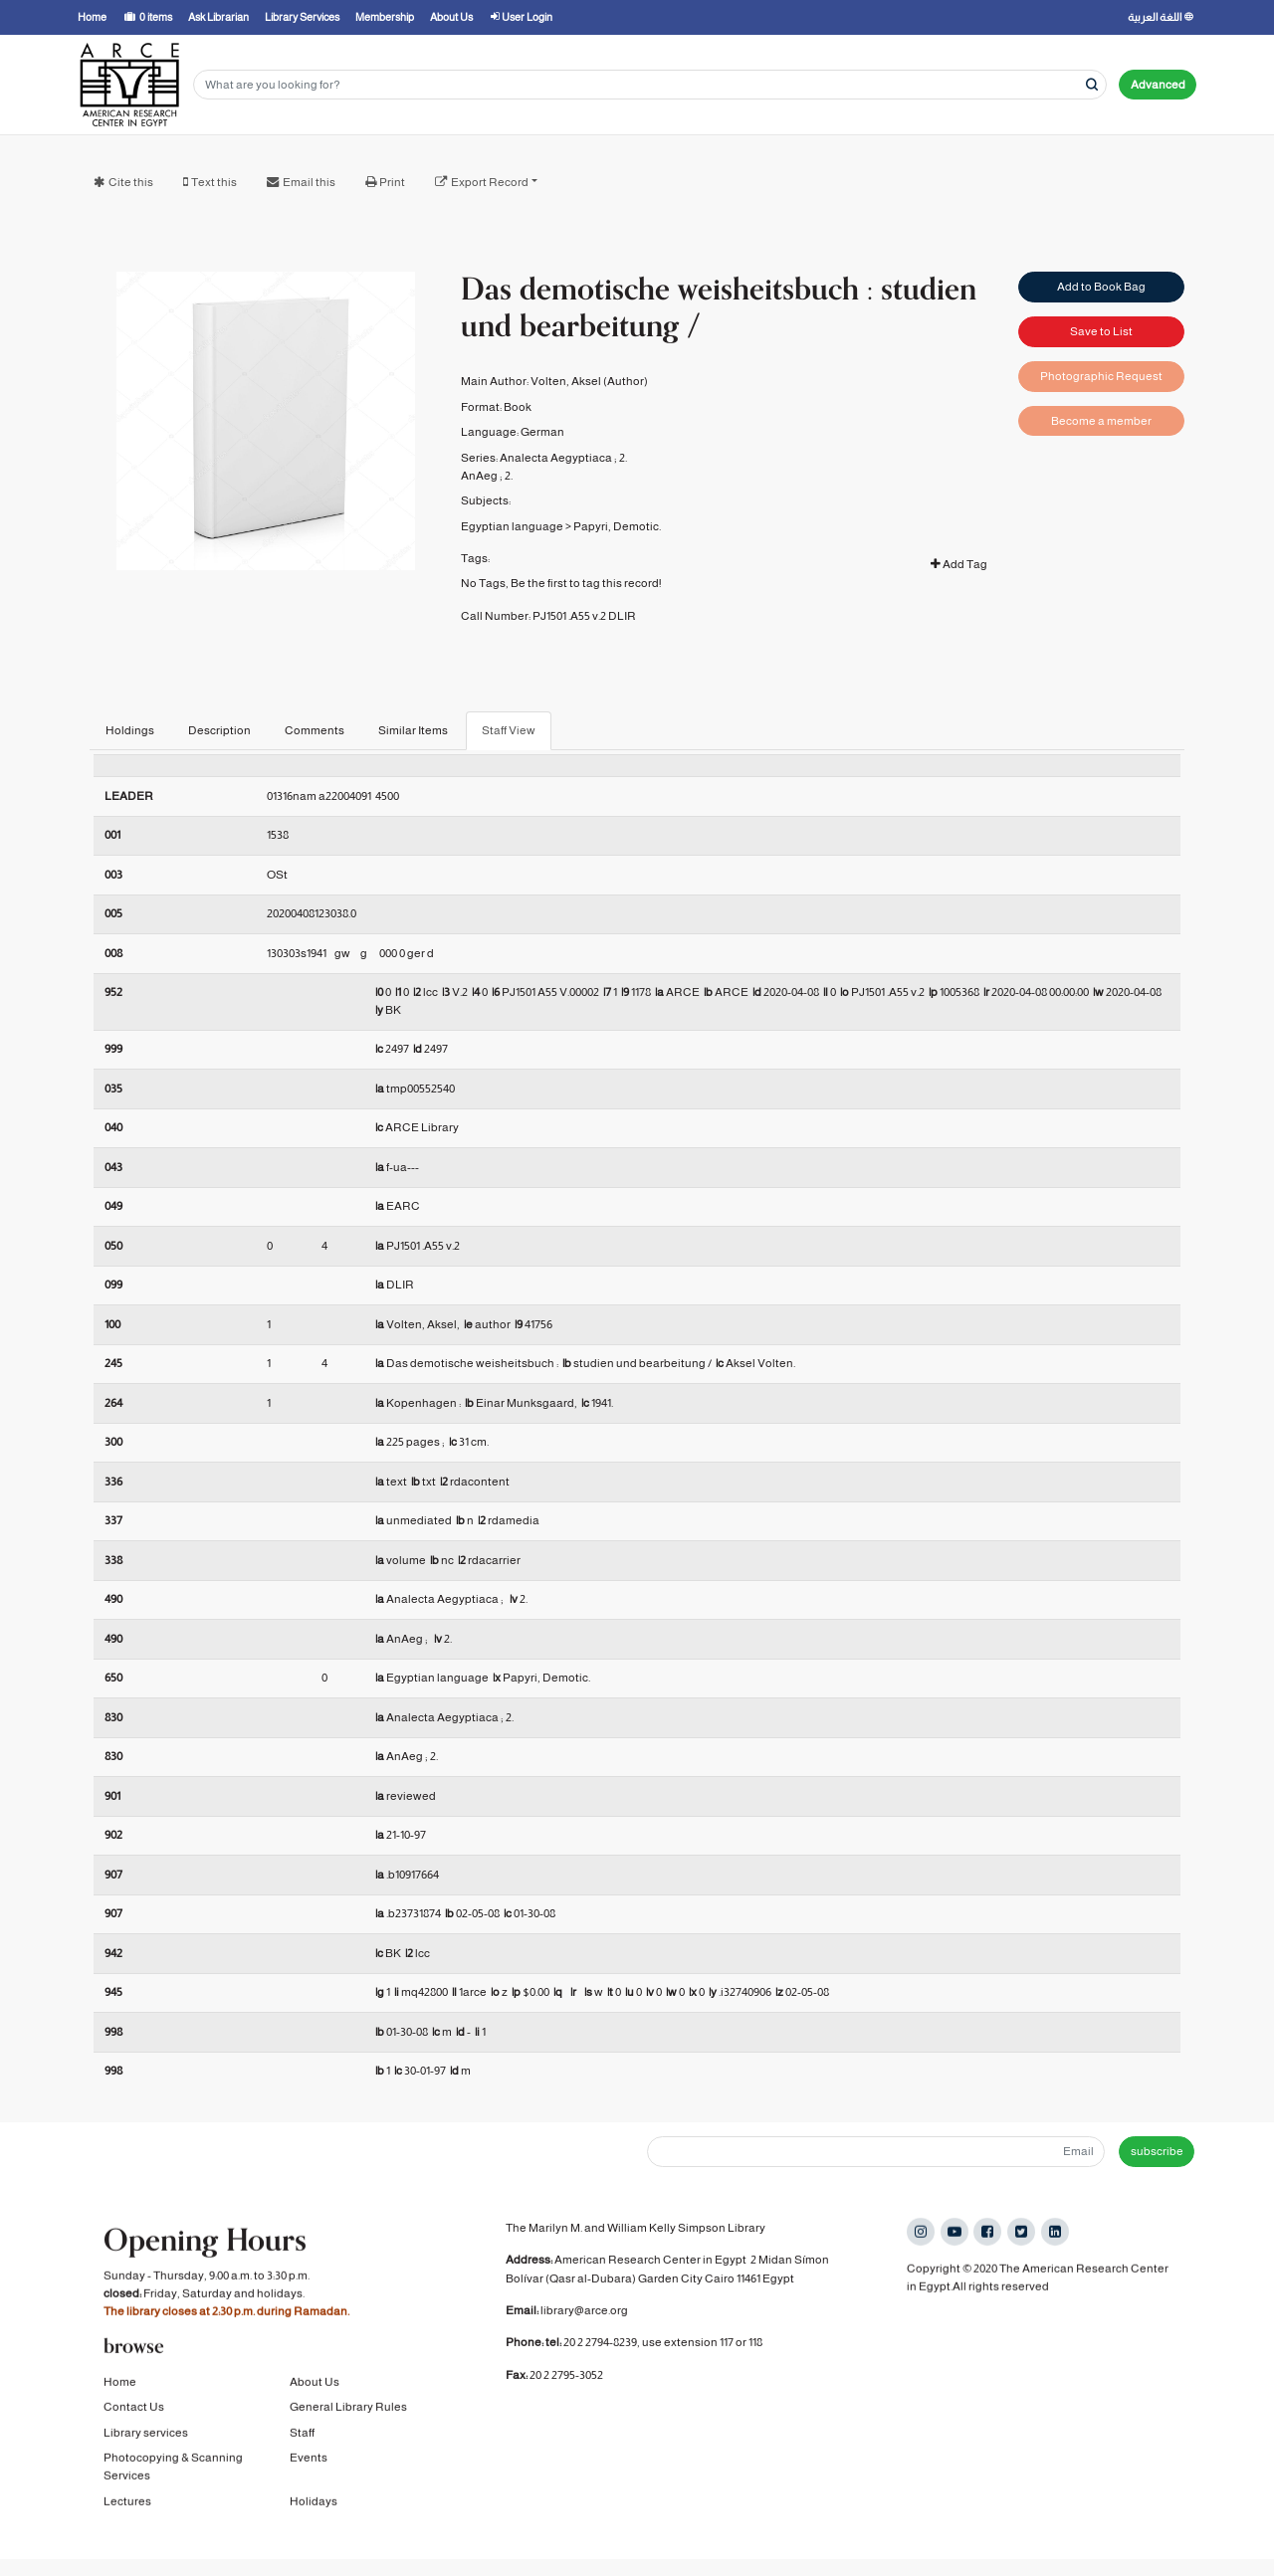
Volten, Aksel (566, 381)
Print (392, 182)
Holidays (313, 2505)
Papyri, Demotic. (617, 526)
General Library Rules (348, 2412)
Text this (214, 182)
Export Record (490, 182)
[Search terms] (650, 85)
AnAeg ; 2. (487, 476)
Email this (309, 182)
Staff (302, 2437)
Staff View (508, 730)
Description (219, 730)
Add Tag (959, 564)
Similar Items (413, 730)
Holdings (130, 730)
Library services (146, 2437)
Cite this (130, 182)
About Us (314, 2386)
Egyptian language (512, 526)
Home (120, 2386)
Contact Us (134, 2412)
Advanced (1158, 85)
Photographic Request (1101, 376)
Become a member (1101, 421)
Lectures (127, 2505)
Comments (314, 730)
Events (308, 2463)
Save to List (1101, 331)
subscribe (1157, 2151)
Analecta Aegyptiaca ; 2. (563, 458)
